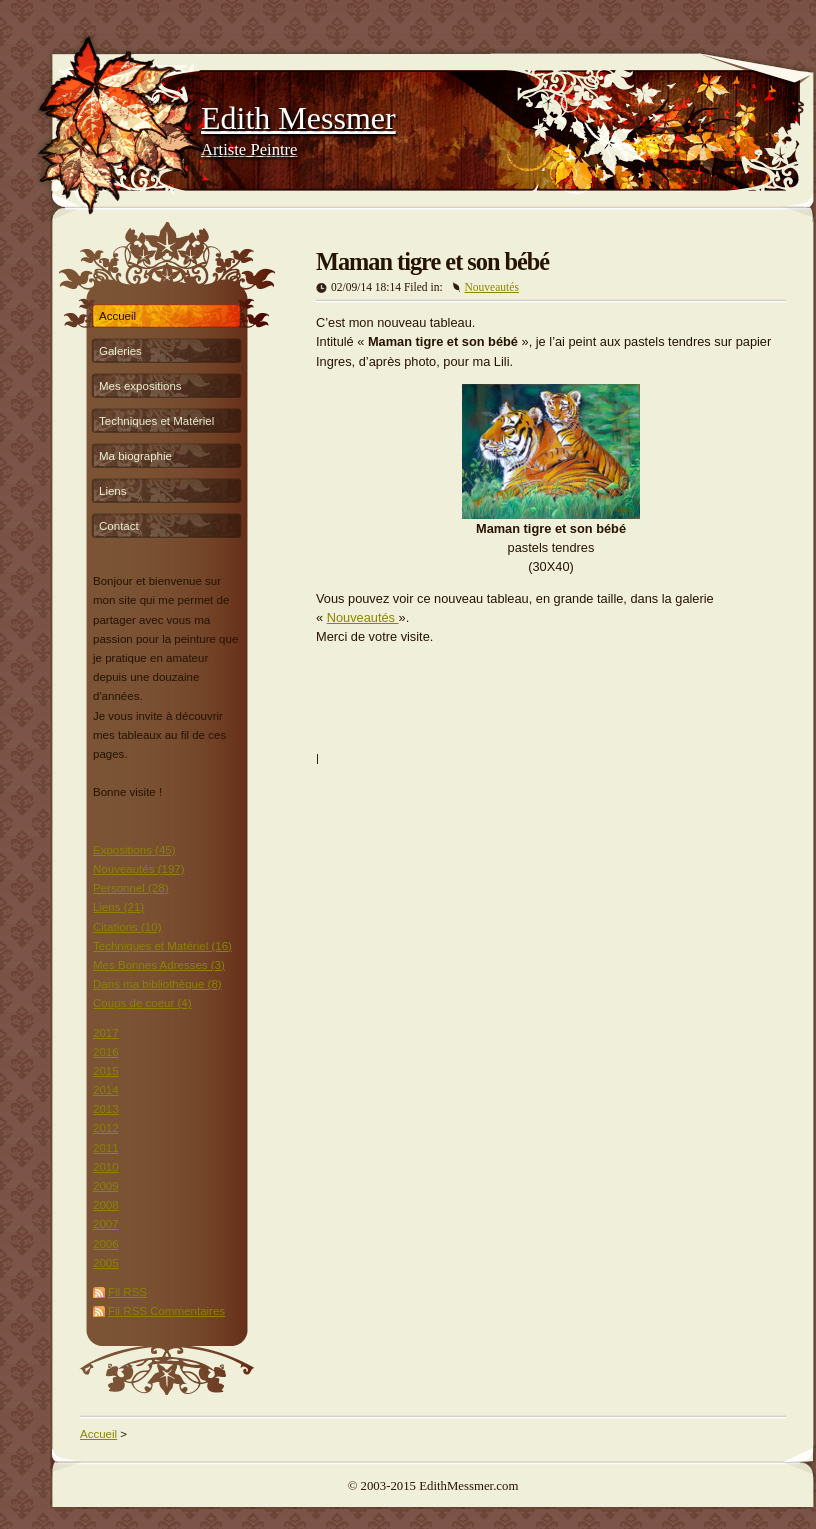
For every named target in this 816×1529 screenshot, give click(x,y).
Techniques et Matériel (156, 421)
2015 (106, 1071)
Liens (113, 491)
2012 (106, 1128)
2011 (106, 1148)
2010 (106, 1167)
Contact (119, 526)
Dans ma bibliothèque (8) (157, 984)
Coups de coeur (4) (142, 1003)
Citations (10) (127, 927)
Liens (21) (118, 907)
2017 (106, 1033)
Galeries (120, 351)
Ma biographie (135, 456)
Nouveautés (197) (139, 869)
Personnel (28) (131, 888)
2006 (106, 1244)
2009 (106, 1186)
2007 (106, 1224)
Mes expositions (140, 386)
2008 (106, 1205)
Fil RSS (127, 1292)
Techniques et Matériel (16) (162, 946)
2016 (106, 1052)
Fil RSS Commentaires (166, 1311)
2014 (106, 1090)
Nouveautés (492, 287)
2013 (106, 1109)
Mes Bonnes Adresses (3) (159, 965)
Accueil (117, 316)
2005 (106, 1263)
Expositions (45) (134, 850)
